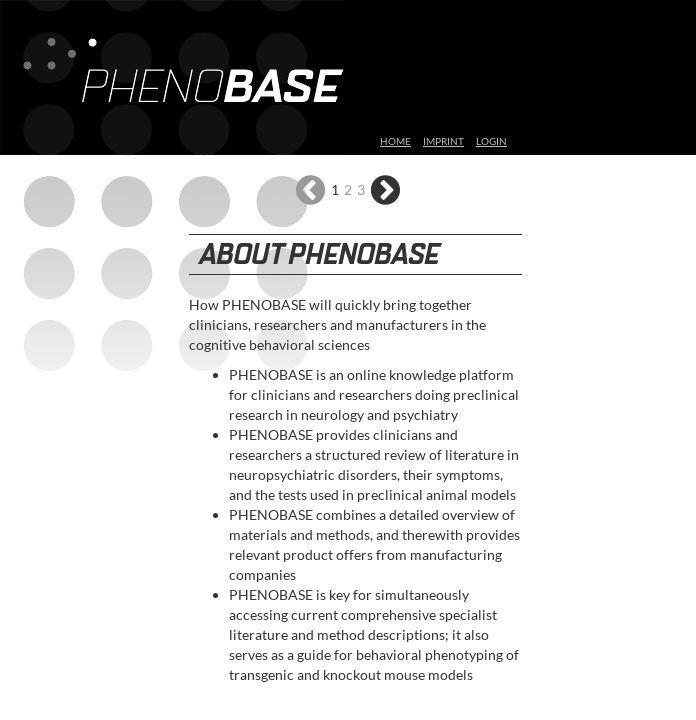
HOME (395, 141)
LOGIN (491, 141)
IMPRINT (443, 141)
